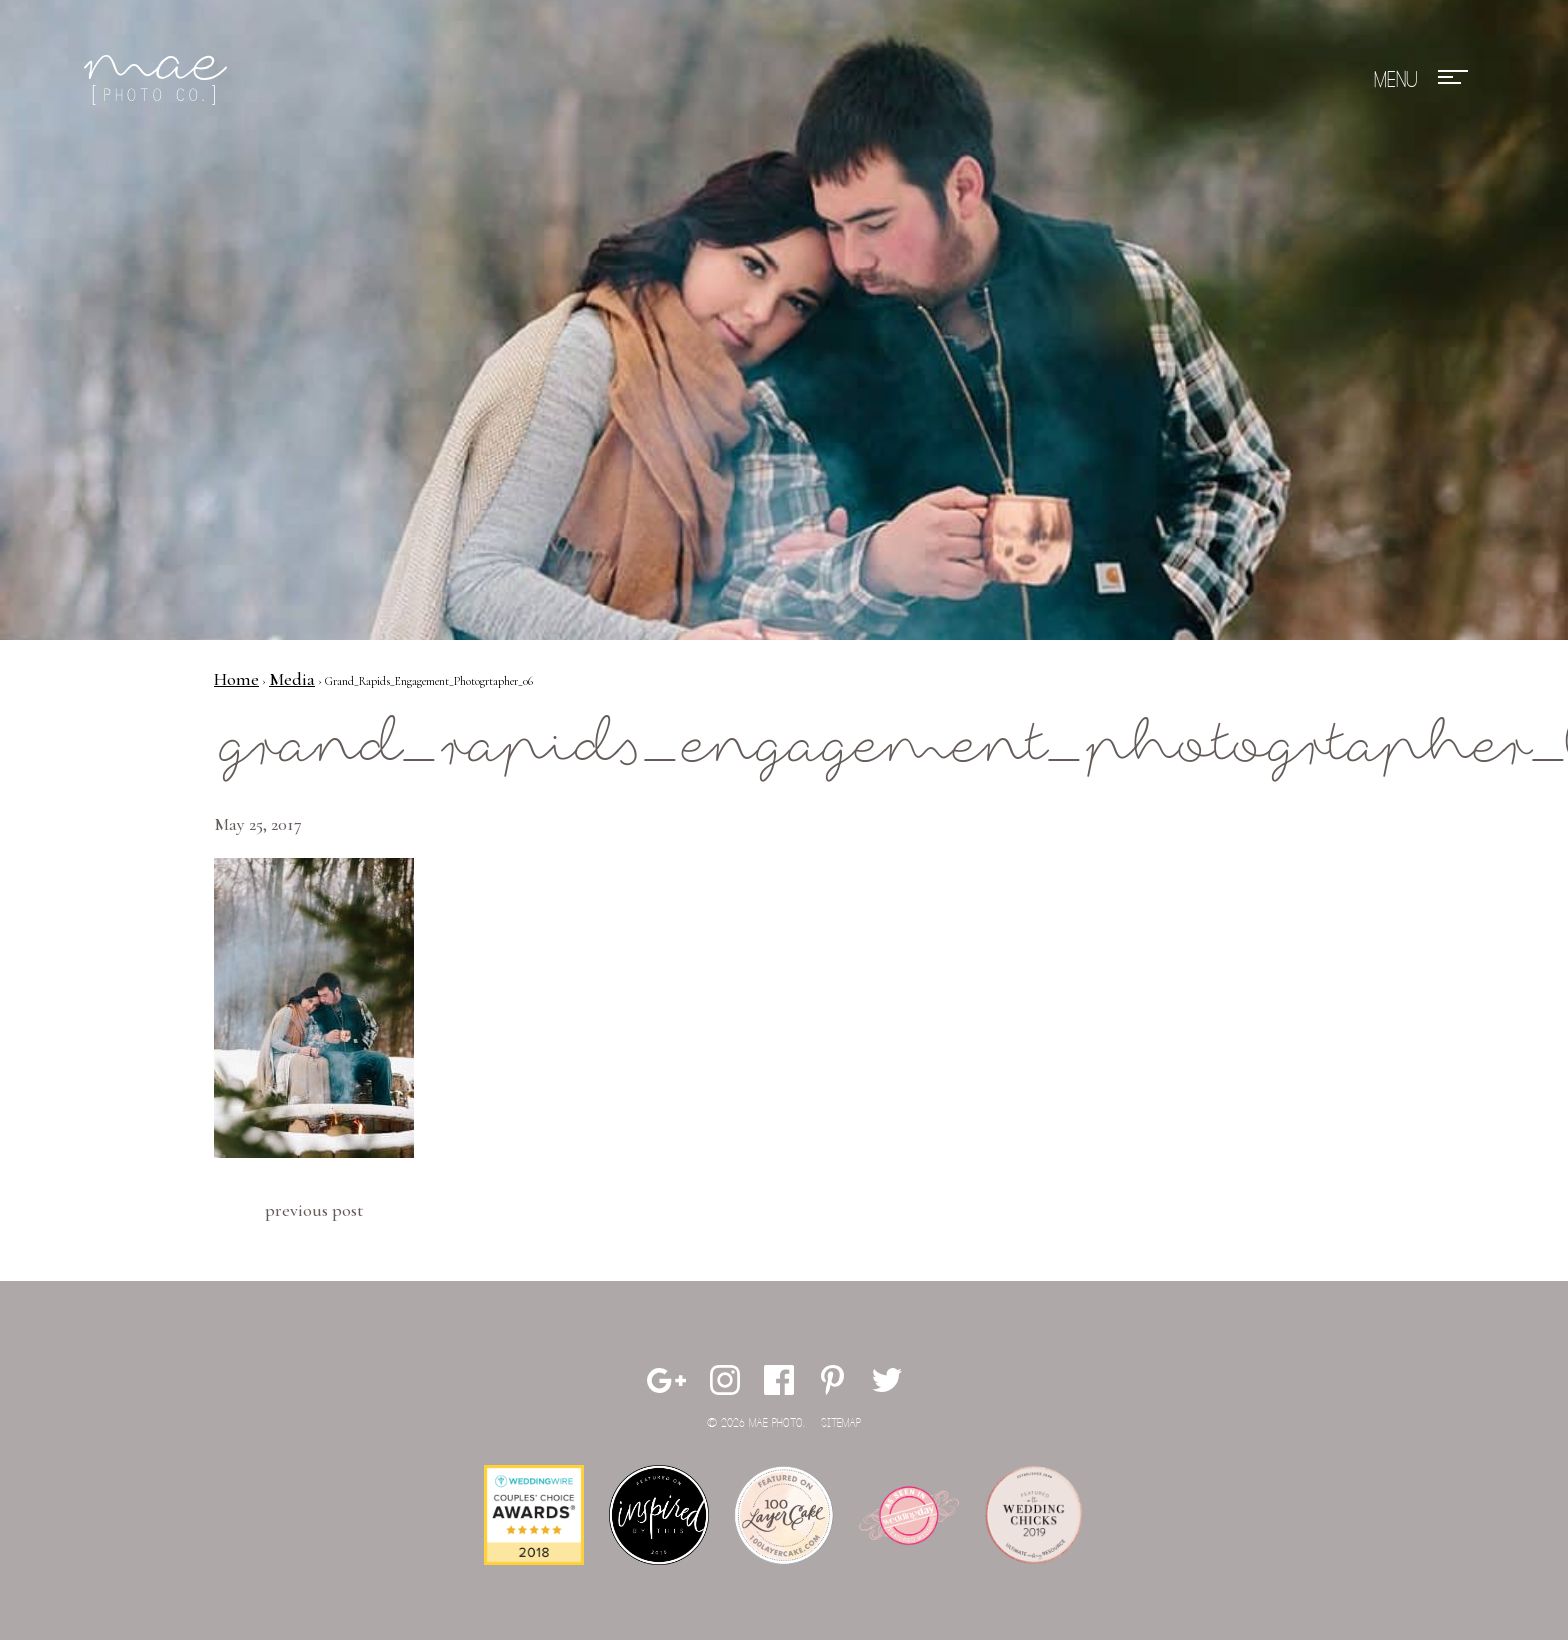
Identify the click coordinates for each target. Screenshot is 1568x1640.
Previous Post (314, 1210)
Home (236, 679)
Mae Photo (159, 80)
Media (292, 679)
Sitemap (841, 1423)
